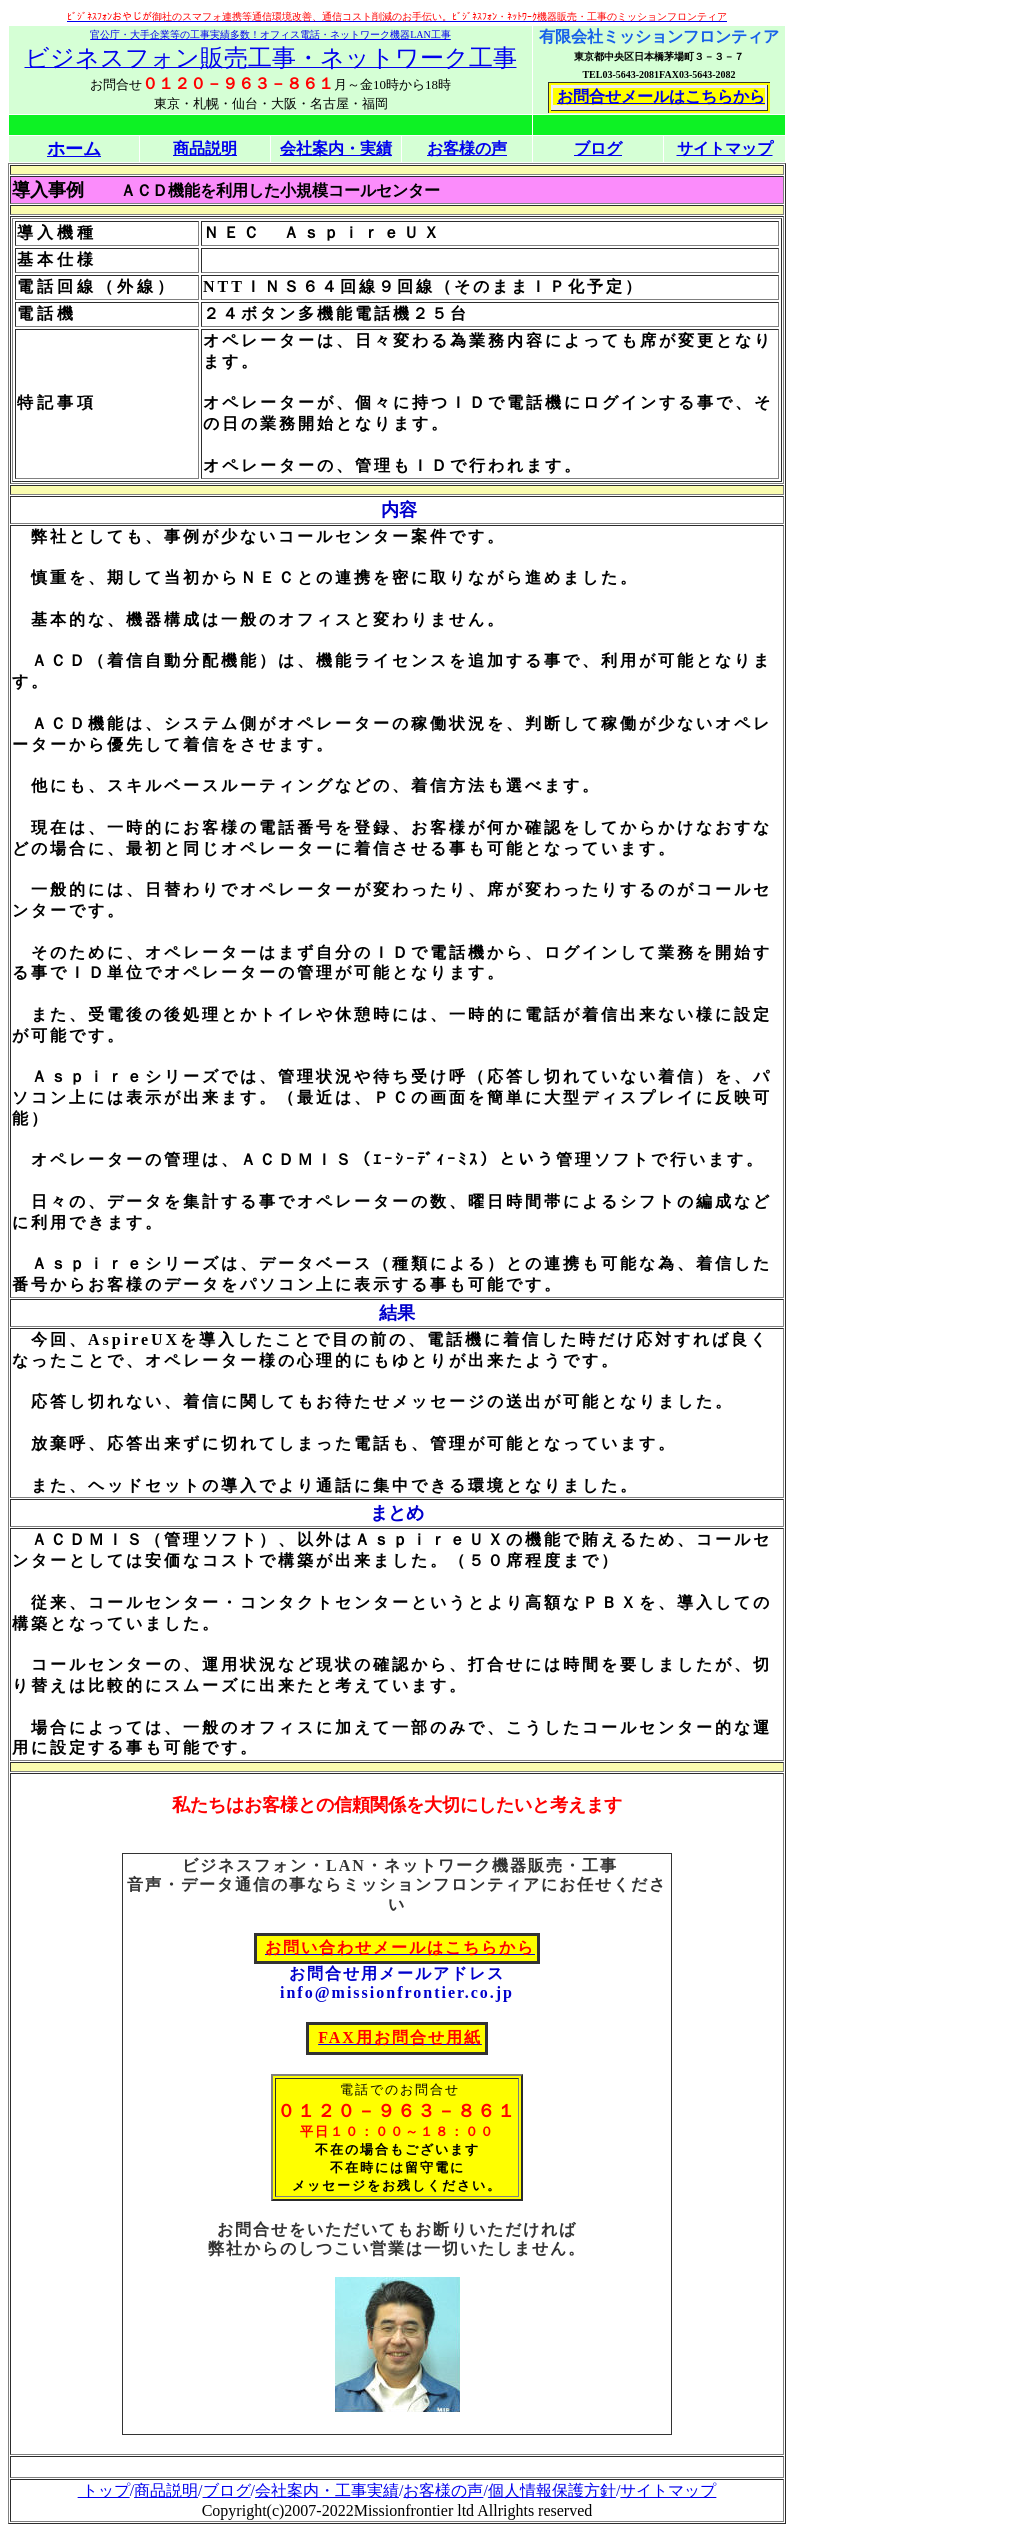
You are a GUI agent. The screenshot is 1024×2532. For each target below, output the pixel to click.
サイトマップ (725, 148)
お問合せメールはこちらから (661, 96)
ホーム (74, 149)
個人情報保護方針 (552, 2490)
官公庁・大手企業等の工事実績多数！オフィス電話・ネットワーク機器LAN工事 (270, 34)
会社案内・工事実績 (327, 2490)
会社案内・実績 (336, 148)
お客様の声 (443, 2490)
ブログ (598, 148)
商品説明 (166, 2490)
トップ (104, 2490)
